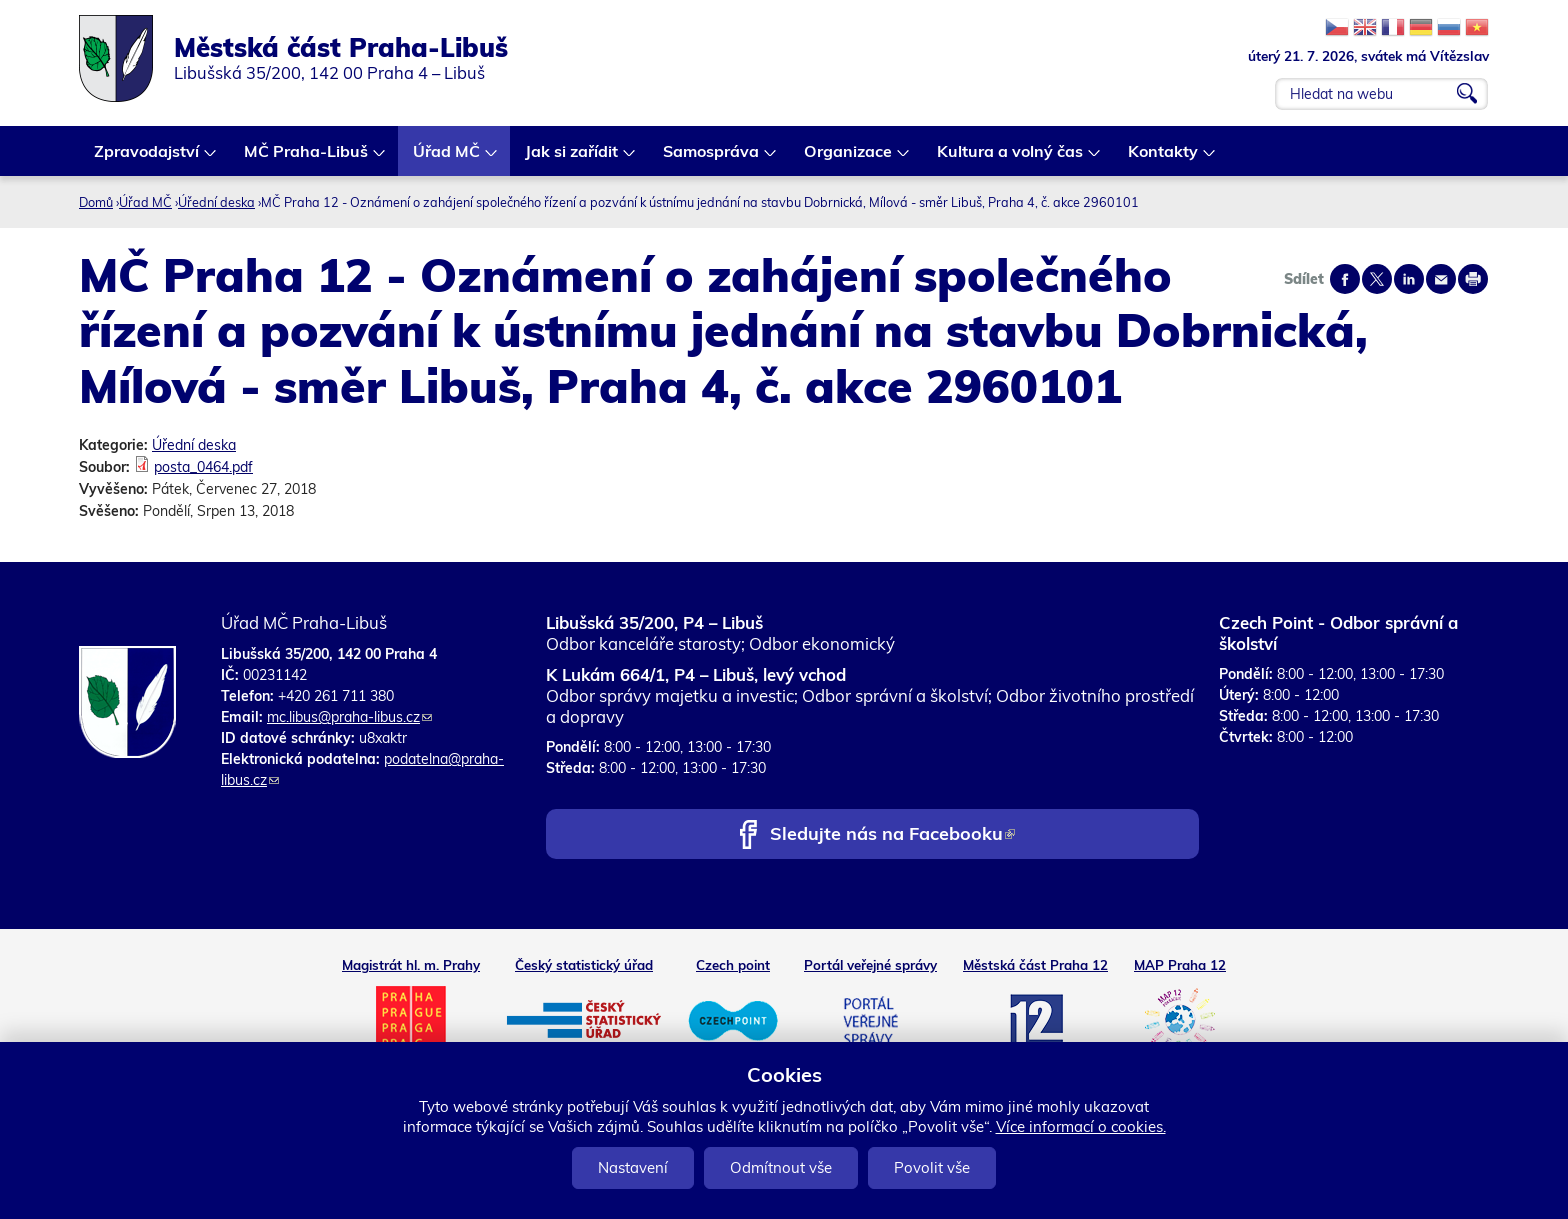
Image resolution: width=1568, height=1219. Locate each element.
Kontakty (1164, 158)
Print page (1473, 279)
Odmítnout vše (781, 1167)
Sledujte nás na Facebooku (892, 835)
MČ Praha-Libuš (307, 158)
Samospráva (712, 158)
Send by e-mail (1441, 279)
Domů (96, 202)
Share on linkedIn (1409, 279)
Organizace (849, 158)
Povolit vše (932, 1167)
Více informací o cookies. (1081, 1126)
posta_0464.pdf (203, 467)
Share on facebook (1345, 279)
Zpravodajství (147, 158)
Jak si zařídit (572, 158)
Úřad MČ (447, 158)
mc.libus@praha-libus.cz (349, 717)
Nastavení (633, 1167)
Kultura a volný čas (1011, 158)
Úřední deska (216, 202)
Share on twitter (1377, 279)
